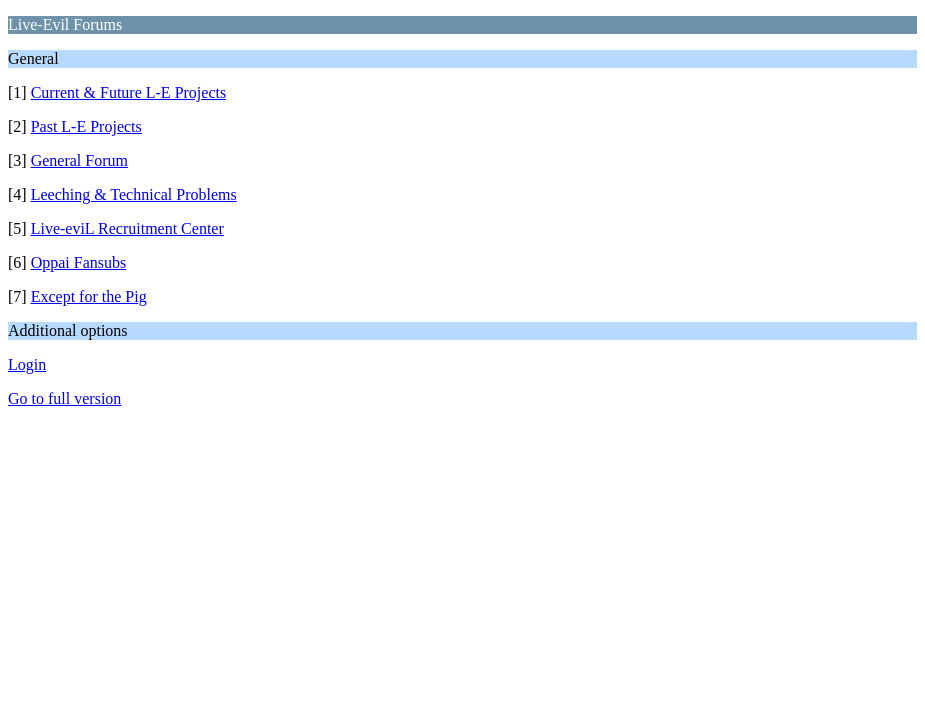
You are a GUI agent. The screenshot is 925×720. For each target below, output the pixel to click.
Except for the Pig (89, 296)
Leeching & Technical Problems (134, 194)
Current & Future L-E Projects (129, 92)
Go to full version (64, 398)
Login (27, 364)
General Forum (79, 160)
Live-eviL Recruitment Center (127, 228)
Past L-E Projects (86, 126)
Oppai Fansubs (79, 262)
